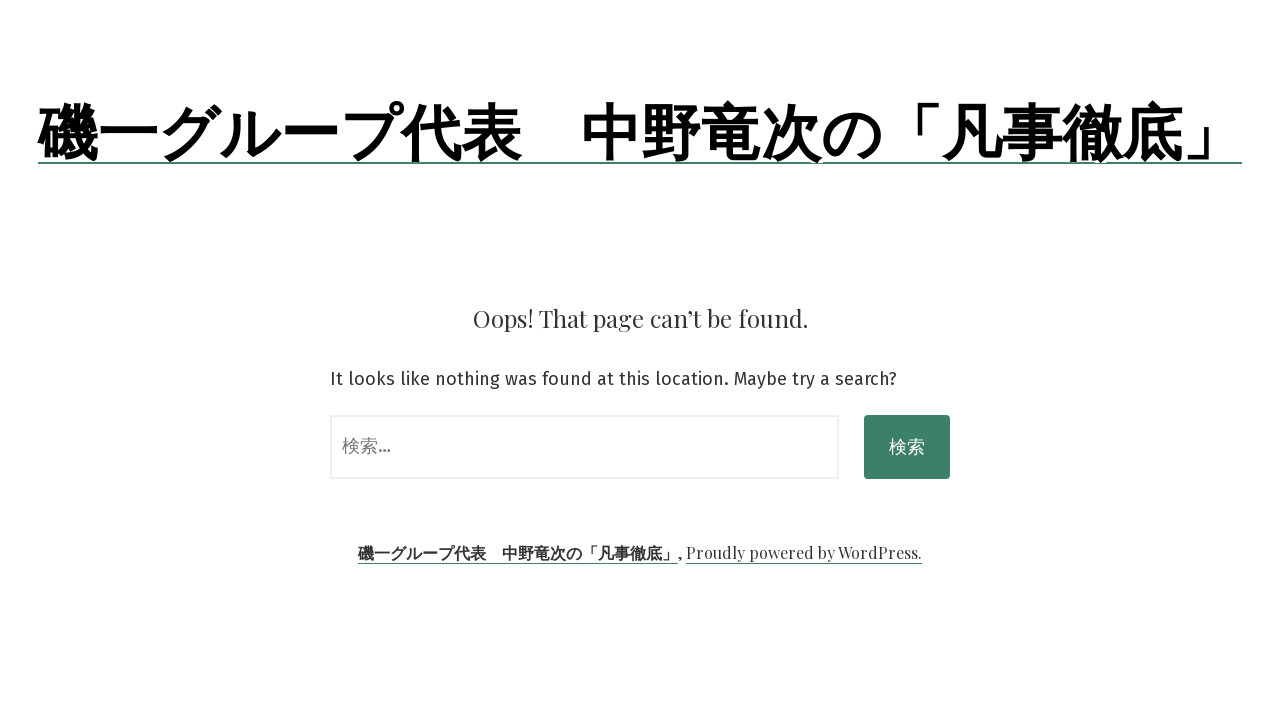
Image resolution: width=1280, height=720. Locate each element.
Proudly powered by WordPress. (804, 552)
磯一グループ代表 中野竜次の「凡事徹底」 (640, 129)
